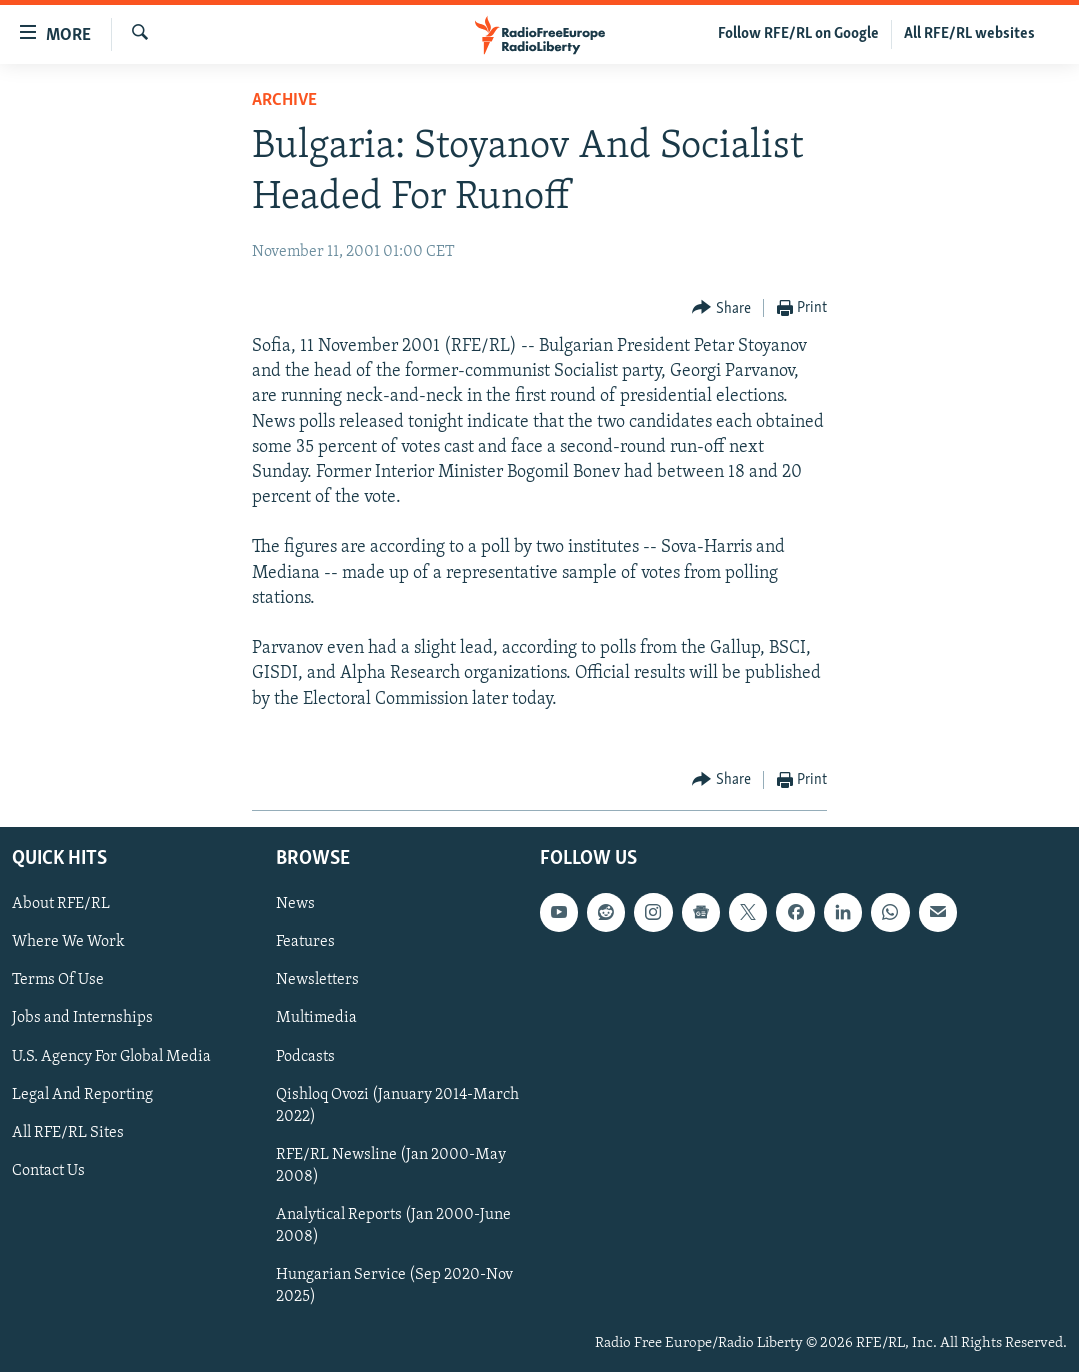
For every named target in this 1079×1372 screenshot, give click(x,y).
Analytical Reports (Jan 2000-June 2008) (393, 1226)
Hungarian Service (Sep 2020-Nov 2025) (394, 1286)
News (295, 904)
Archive (284, 100)
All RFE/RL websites (969, 34)
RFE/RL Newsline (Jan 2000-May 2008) (391, 1166)
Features (305, 942)
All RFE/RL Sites (68, 1133)
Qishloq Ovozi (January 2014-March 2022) (397, 1106)
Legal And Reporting (82, 1095)
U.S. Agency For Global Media (111, 1057)
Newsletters (317, 980)
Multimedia (316, 1019)
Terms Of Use (58, 980)
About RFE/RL (61, 904)
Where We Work (68, 942)
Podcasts (305, 1057)
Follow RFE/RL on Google (798, 34)
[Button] (721, 308)
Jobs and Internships (82, 1019)
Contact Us (48, 1171)
